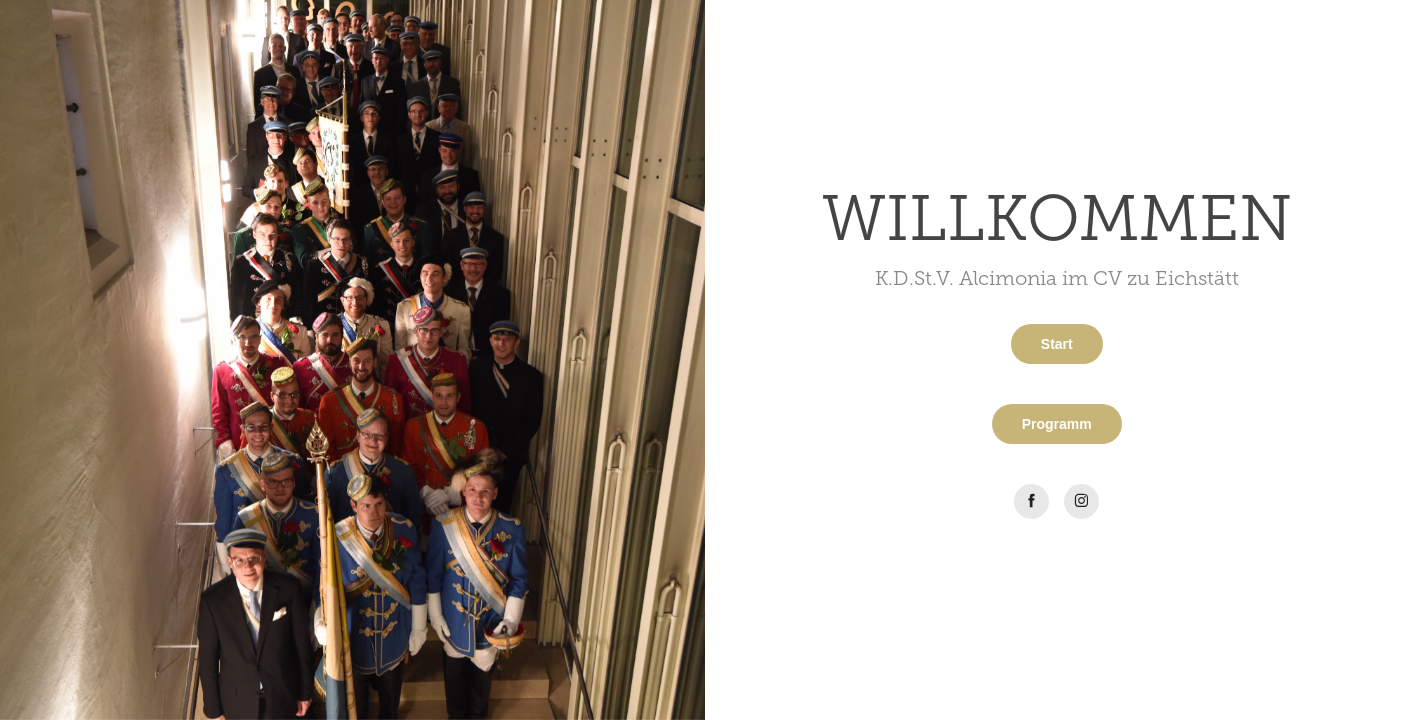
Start (1057, 344)
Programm (1057, 424)
